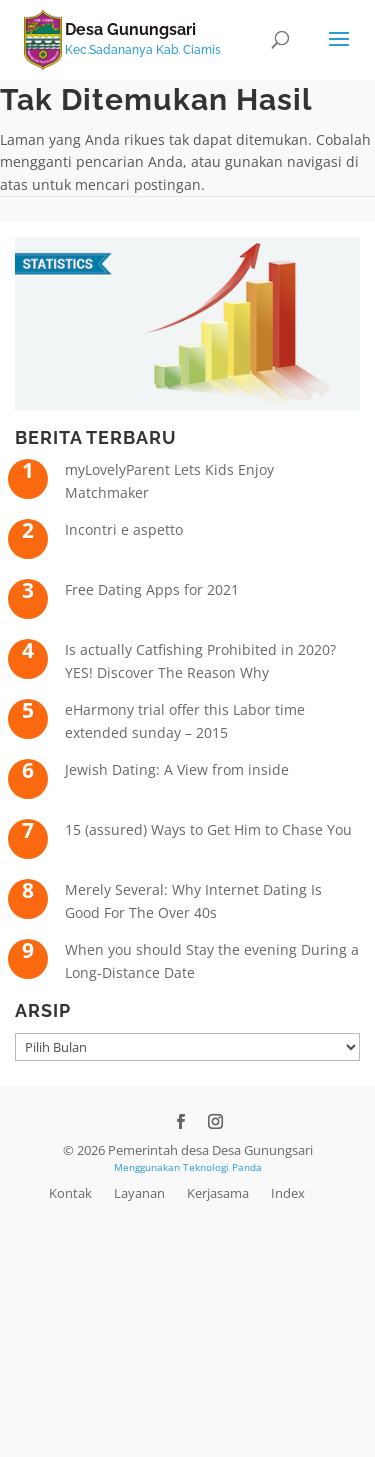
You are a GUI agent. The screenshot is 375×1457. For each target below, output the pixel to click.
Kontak (70, 1193)
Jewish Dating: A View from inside (177, 769)
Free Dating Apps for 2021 (152, 589)
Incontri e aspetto (124, 529)
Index (288, 1193)
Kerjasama (218, 1193)
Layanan (139, 1193)
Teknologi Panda (222, 1167)
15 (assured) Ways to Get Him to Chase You (208, 829)
